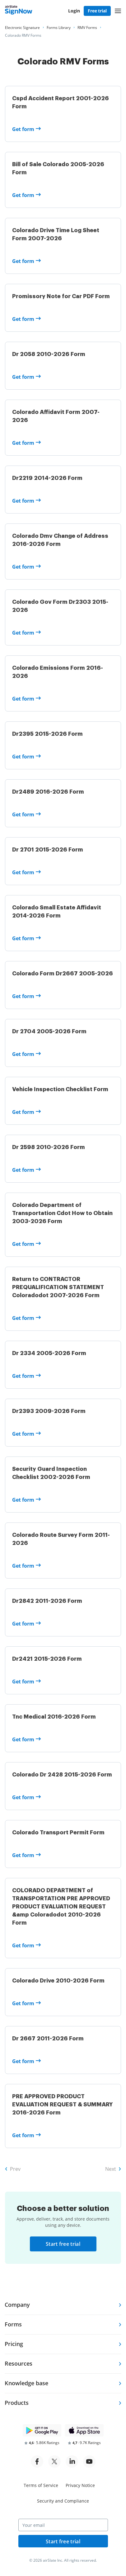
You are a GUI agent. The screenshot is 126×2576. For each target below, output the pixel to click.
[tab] (63, 2305)
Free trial (97, 11)
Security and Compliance (63, 2501)
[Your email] (63, 2525)
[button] (118, 11)
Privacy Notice (80, 2485)
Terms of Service (41, 2485)
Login (74, 11)
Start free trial (63, 2244)
